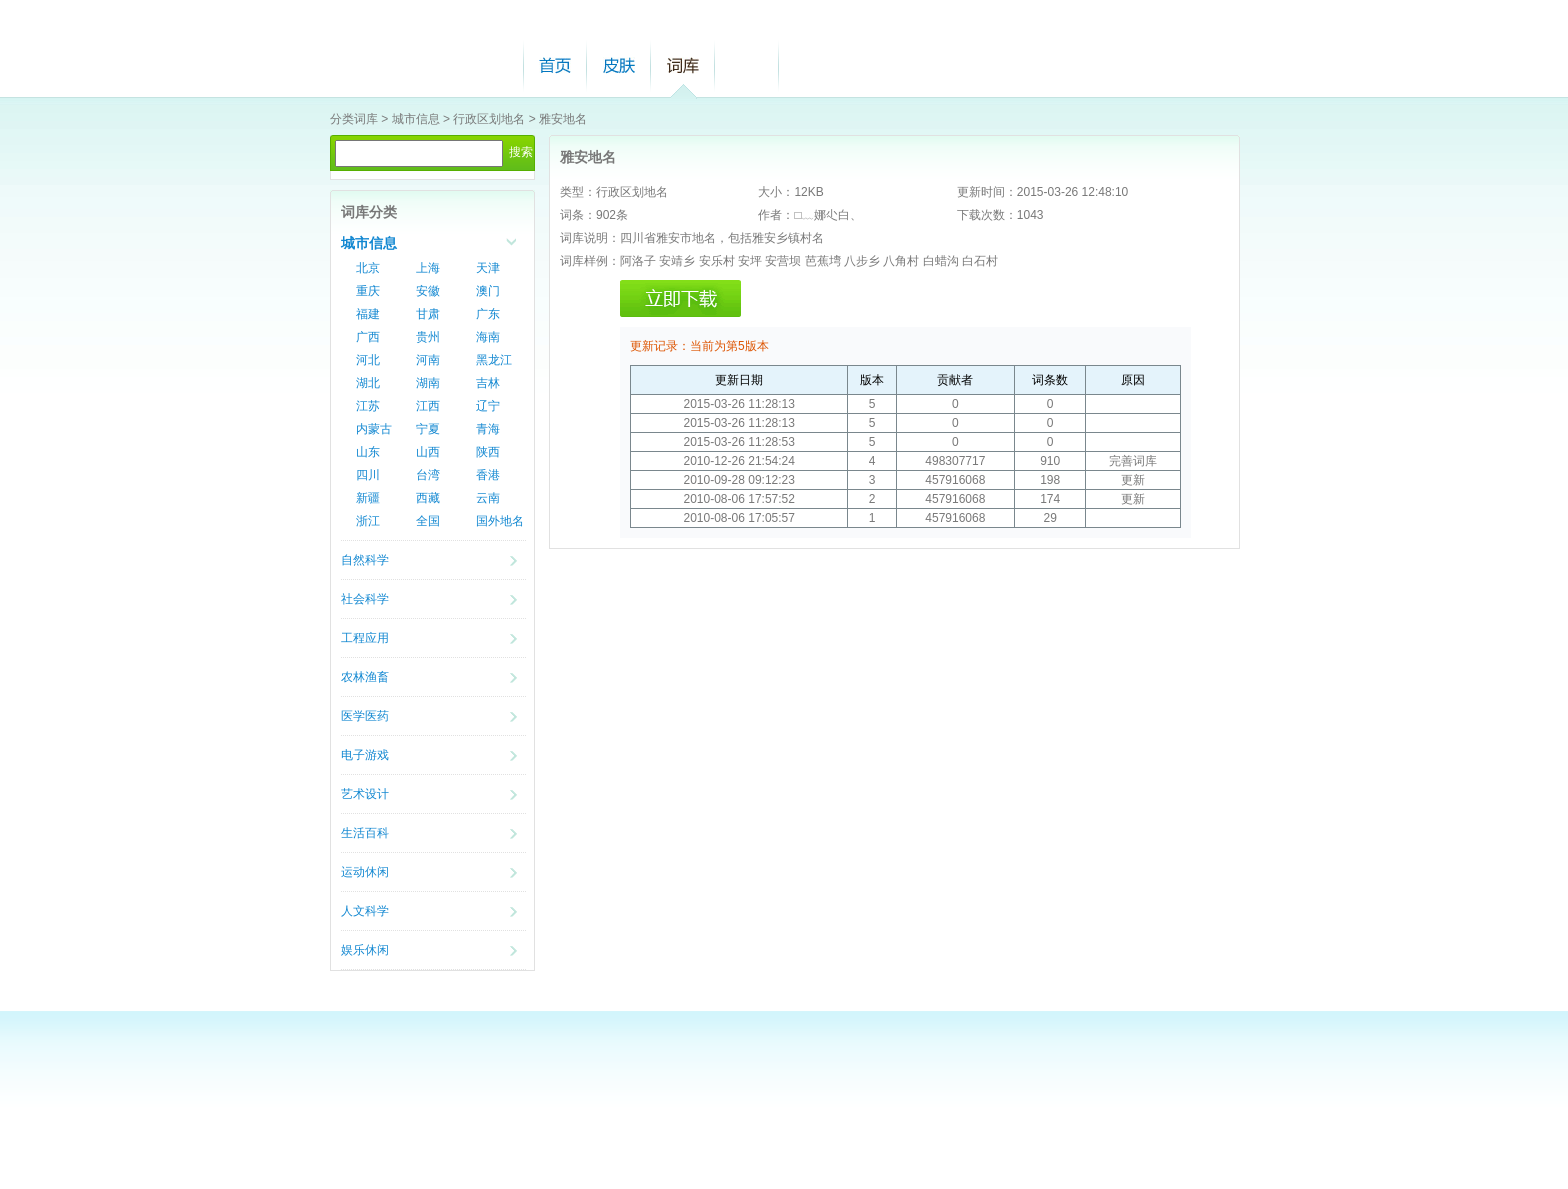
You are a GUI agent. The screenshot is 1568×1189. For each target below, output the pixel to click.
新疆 (368, 498)
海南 (488, 337)
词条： (578, 215)
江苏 (368, 406)
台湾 (428, 475)
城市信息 (416, 119)
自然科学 (365, 560)
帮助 (747, 65)
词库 (683, 65)
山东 (368, 452)
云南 (488, 498)
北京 (368, 268)
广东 (488, 314)
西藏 (428, 498)
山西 (428, 452)
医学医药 (365, 716)
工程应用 (365, 638)
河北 (368, 360)
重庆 (368, 291)
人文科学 (365, 911)
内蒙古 (374, 429)
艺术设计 (365, 794)
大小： (776, 192)
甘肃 (428, 314)
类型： (578, 192)
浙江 (368, 521)
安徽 (428, 291)
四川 (368, 475)
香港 (488, 475)
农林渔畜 (365, 677)
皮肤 (619, 65)
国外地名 (500, 521)
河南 (428, 360)
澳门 (488, 291)
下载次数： (987, 215)
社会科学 (365, 599)
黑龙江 (494, 360)
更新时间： (987, 192)
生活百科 (365, 833)
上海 (428, 268)
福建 (368, 314)
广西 (368, 337)
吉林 (488, 383)
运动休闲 (365, 872)
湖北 (368, 383)
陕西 (488, 452)
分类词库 (354, 119)
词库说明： (590, 238)
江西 (428, 406)
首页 (555, 65)
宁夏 (428, 429)
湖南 (428, 383)
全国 (428, 521)
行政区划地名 (489, 119)
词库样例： (590, 261)
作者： (776, 215)
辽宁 (488, 406)
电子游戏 (365, 755)
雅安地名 (563, 119)
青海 (488, 429)
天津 (488, 268)
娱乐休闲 (365, 950)
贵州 (428, 337)
